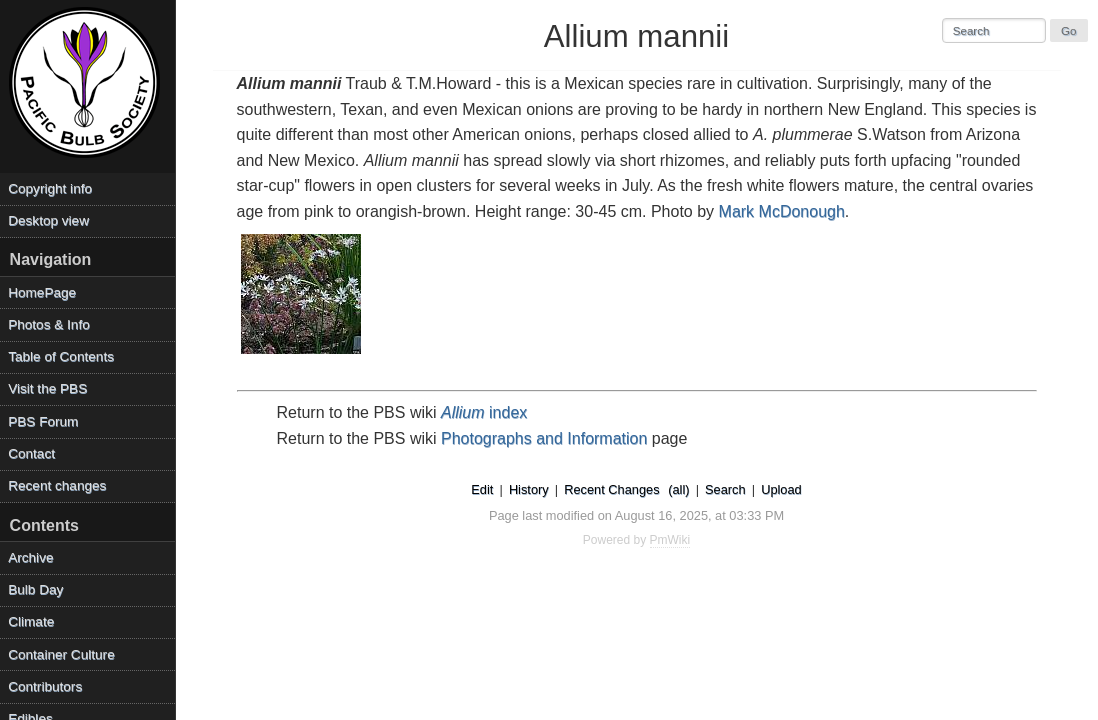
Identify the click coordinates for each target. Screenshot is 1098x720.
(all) (678, 489)
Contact (31, 453)
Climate (31, 621)
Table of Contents (61, 356)
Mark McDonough (782, 211)
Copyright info (50, 188)
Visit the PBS (47, 388)
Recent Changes (611, 489)
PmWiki (670, 540)
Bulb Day (35, 589)
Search (725, 489)
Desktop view (48, 220)
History (529, 489)
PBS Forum (43, 421)
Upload (781, 489)
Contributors (45, 686)
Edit (482, 489)
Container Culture (61, 654)
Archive (30, 557)
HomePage (42, 292)
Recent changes (57, 485)
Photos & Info (49, 324)
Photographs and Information (544, 438)
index (484, 412)
